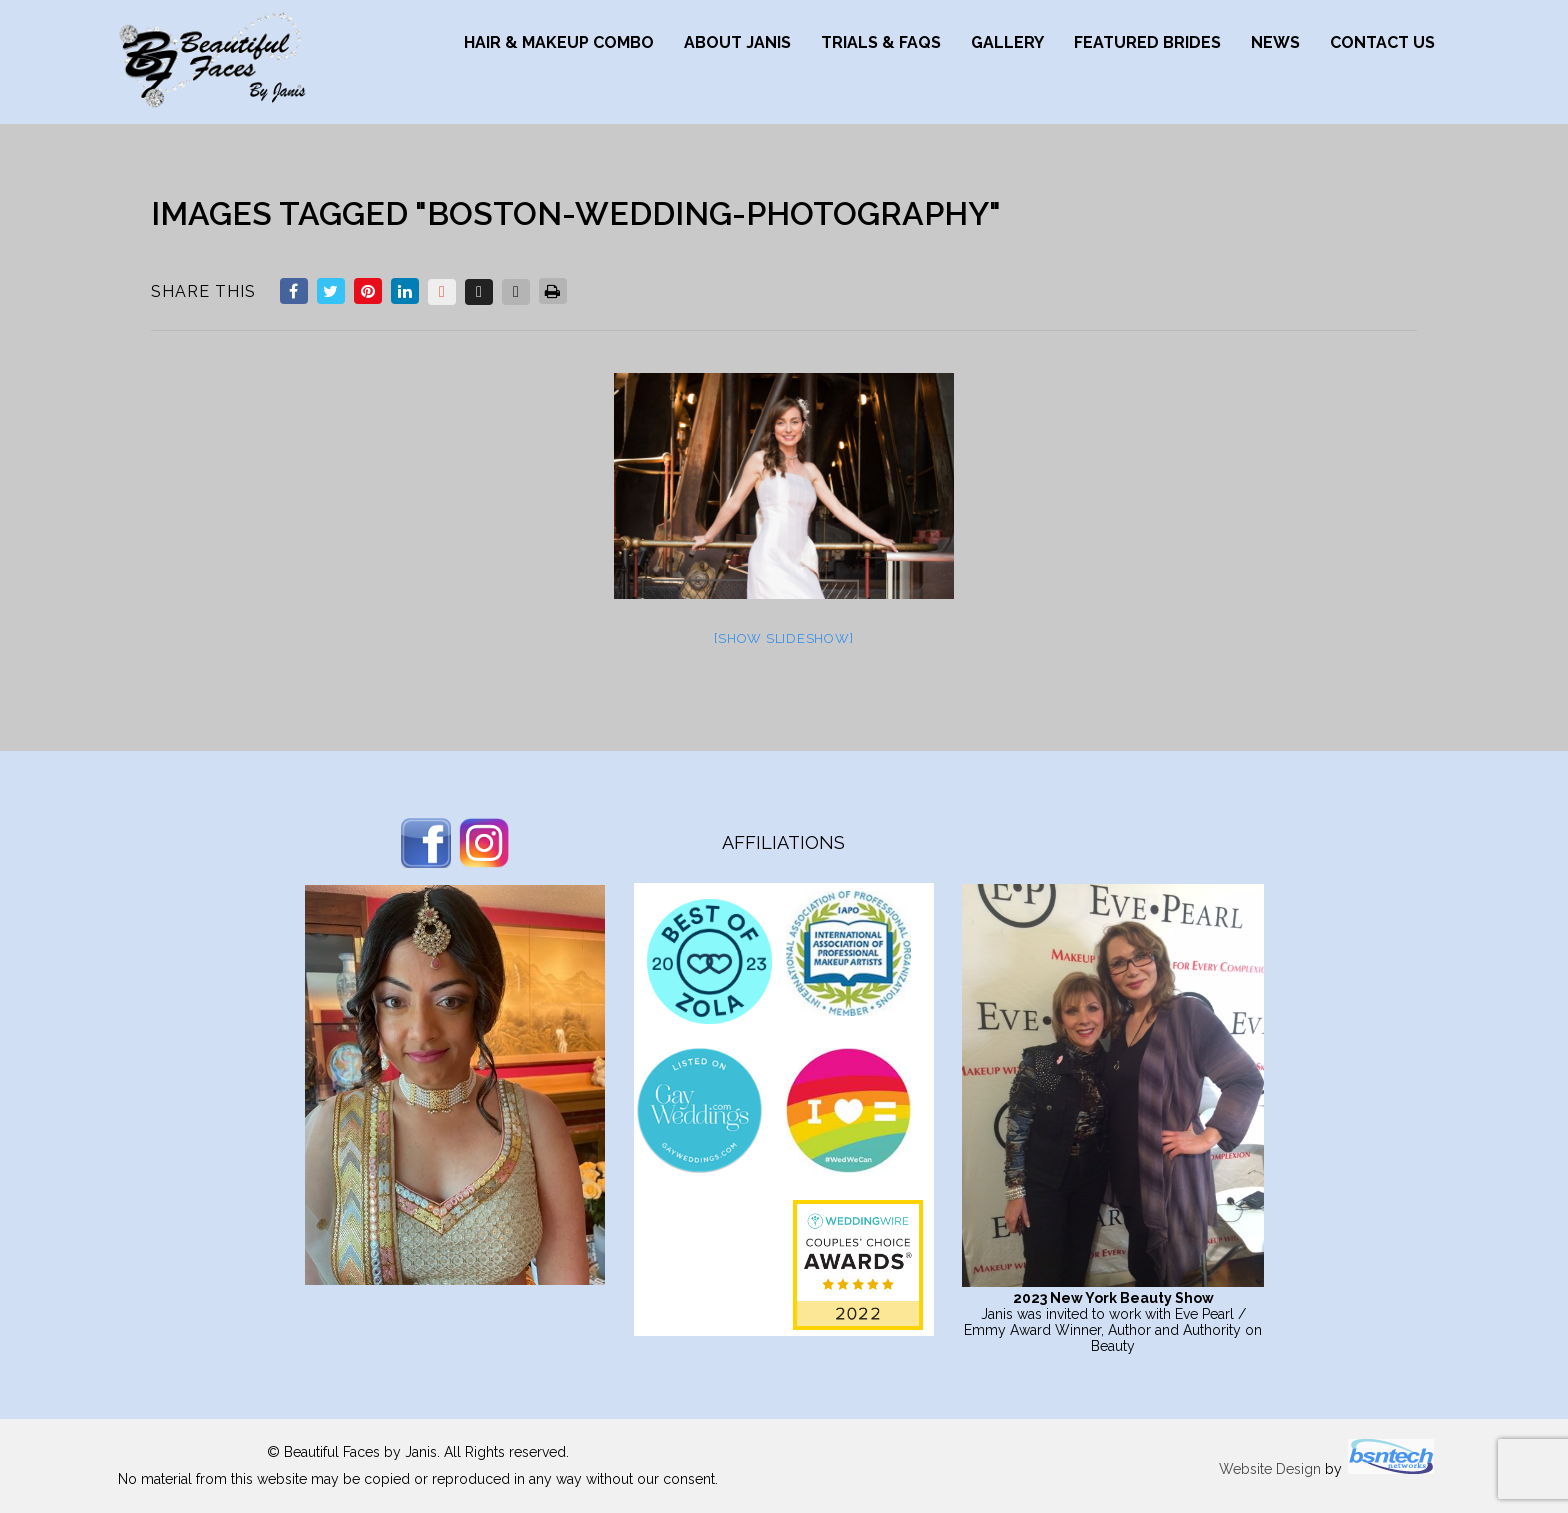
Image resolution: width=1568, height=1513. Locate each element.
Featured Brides (1147, 42)
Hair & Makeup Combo (559, 42)
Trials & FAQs (881, 42)
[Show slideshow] (783, 638)
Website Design (1270, 1469)
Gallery (1007, 42)
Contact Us (1382, 42)
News (1275, 42)
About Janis (737, 42)
